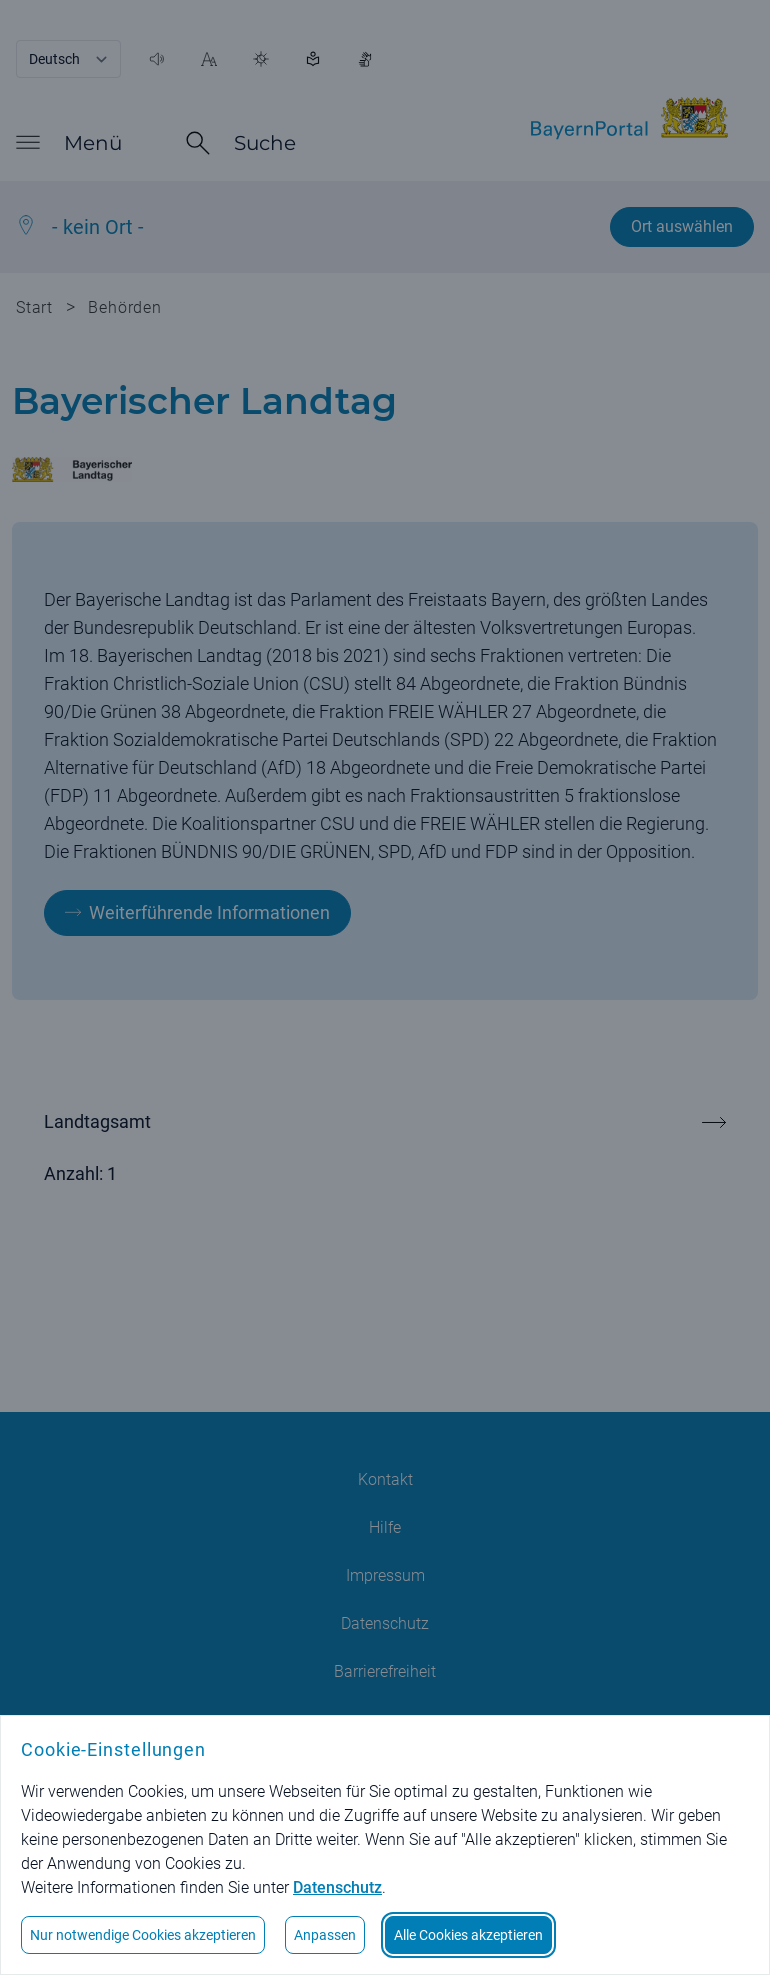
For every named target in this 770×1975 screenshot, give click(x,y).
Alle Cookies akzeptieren (468, 1935)
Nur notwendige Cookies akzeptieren (143, 1935)
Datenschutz (337, 1887)
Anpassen (325, 1935)
